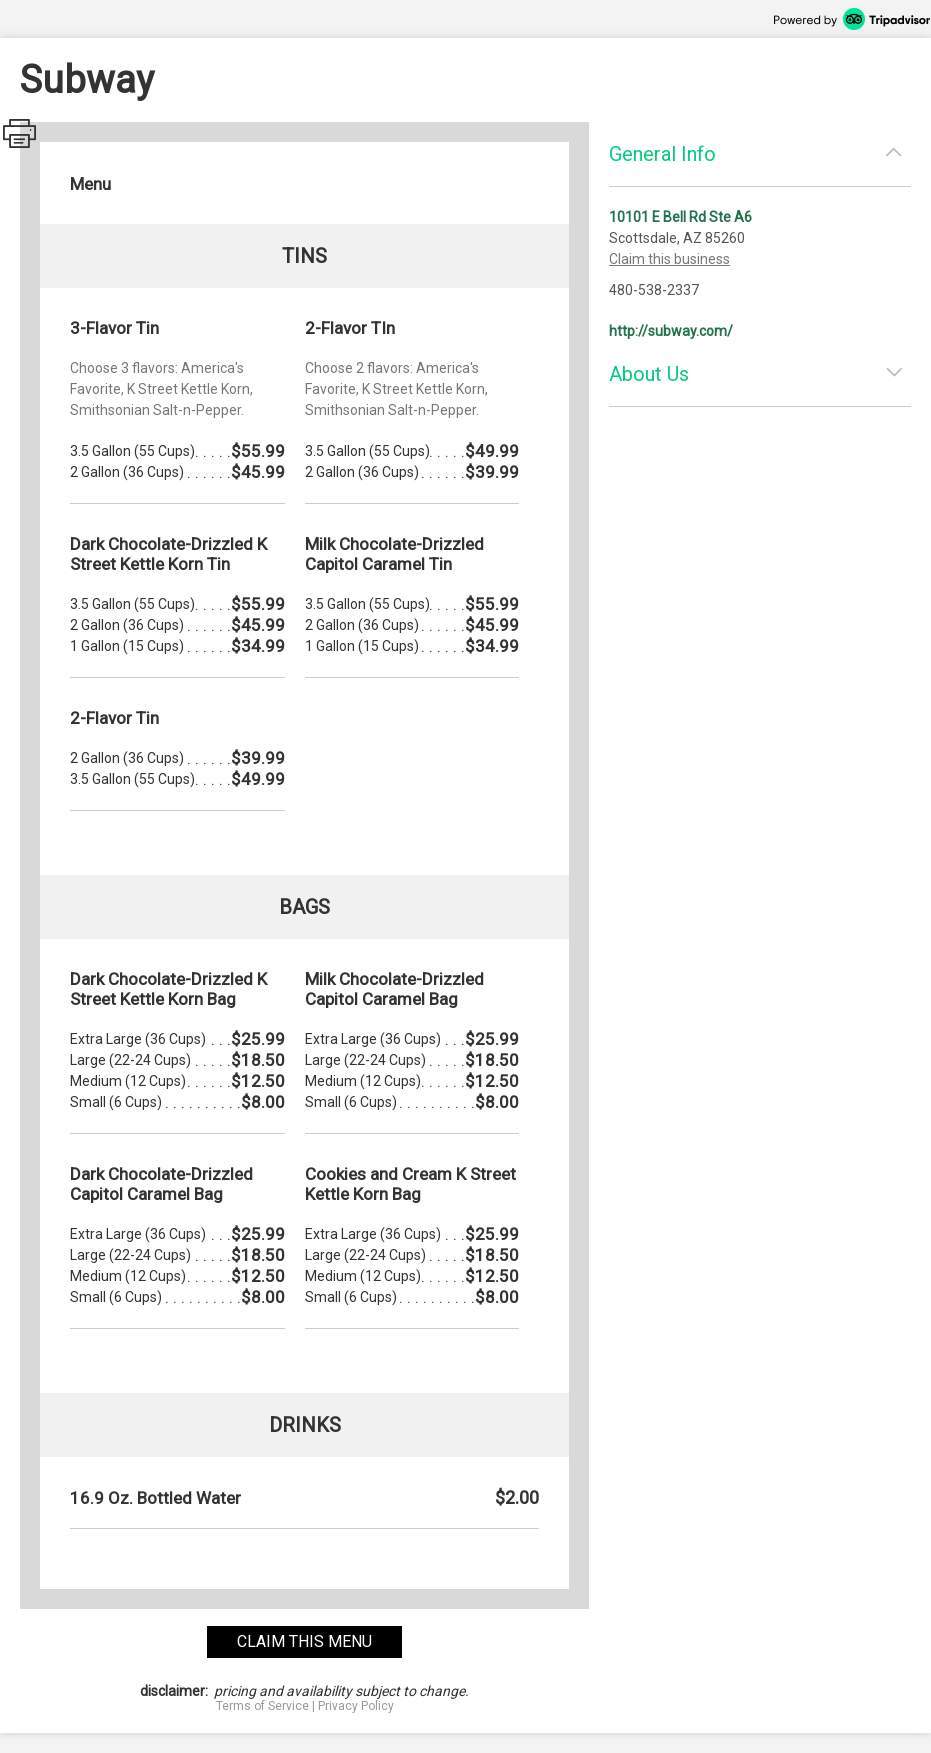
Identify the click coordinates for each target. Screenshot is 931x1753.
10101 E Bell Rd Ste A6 (680, 217)
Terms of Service (262, 1706)
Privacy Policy (356, 1706)
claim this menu (304, 1641)
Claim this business (669, 259)
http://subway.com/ (671, 331)
